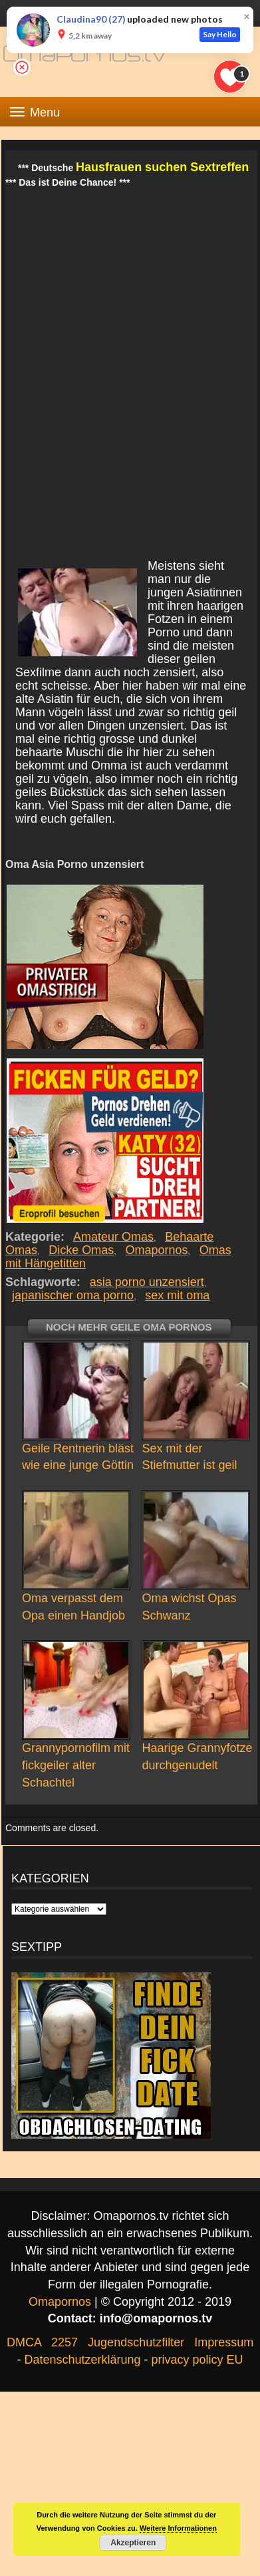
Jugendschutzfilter (136, 2342)
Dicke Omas (81, 1250)
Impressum (223, 2342)
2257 (64, 2342)
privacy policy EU (197, 2359)
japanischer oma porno (73, 1295)
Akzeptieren (133, 2542)
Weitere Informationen (178, 2528)
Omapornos (157, 1250)
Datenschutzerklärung (82, 2359)
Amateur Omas (114, 1236)
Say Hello (220, 34)
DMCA (24, 2342)
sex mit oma (177, 1295)
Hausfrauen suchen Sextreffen (162, 167)
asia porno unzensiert (147, 1282)
